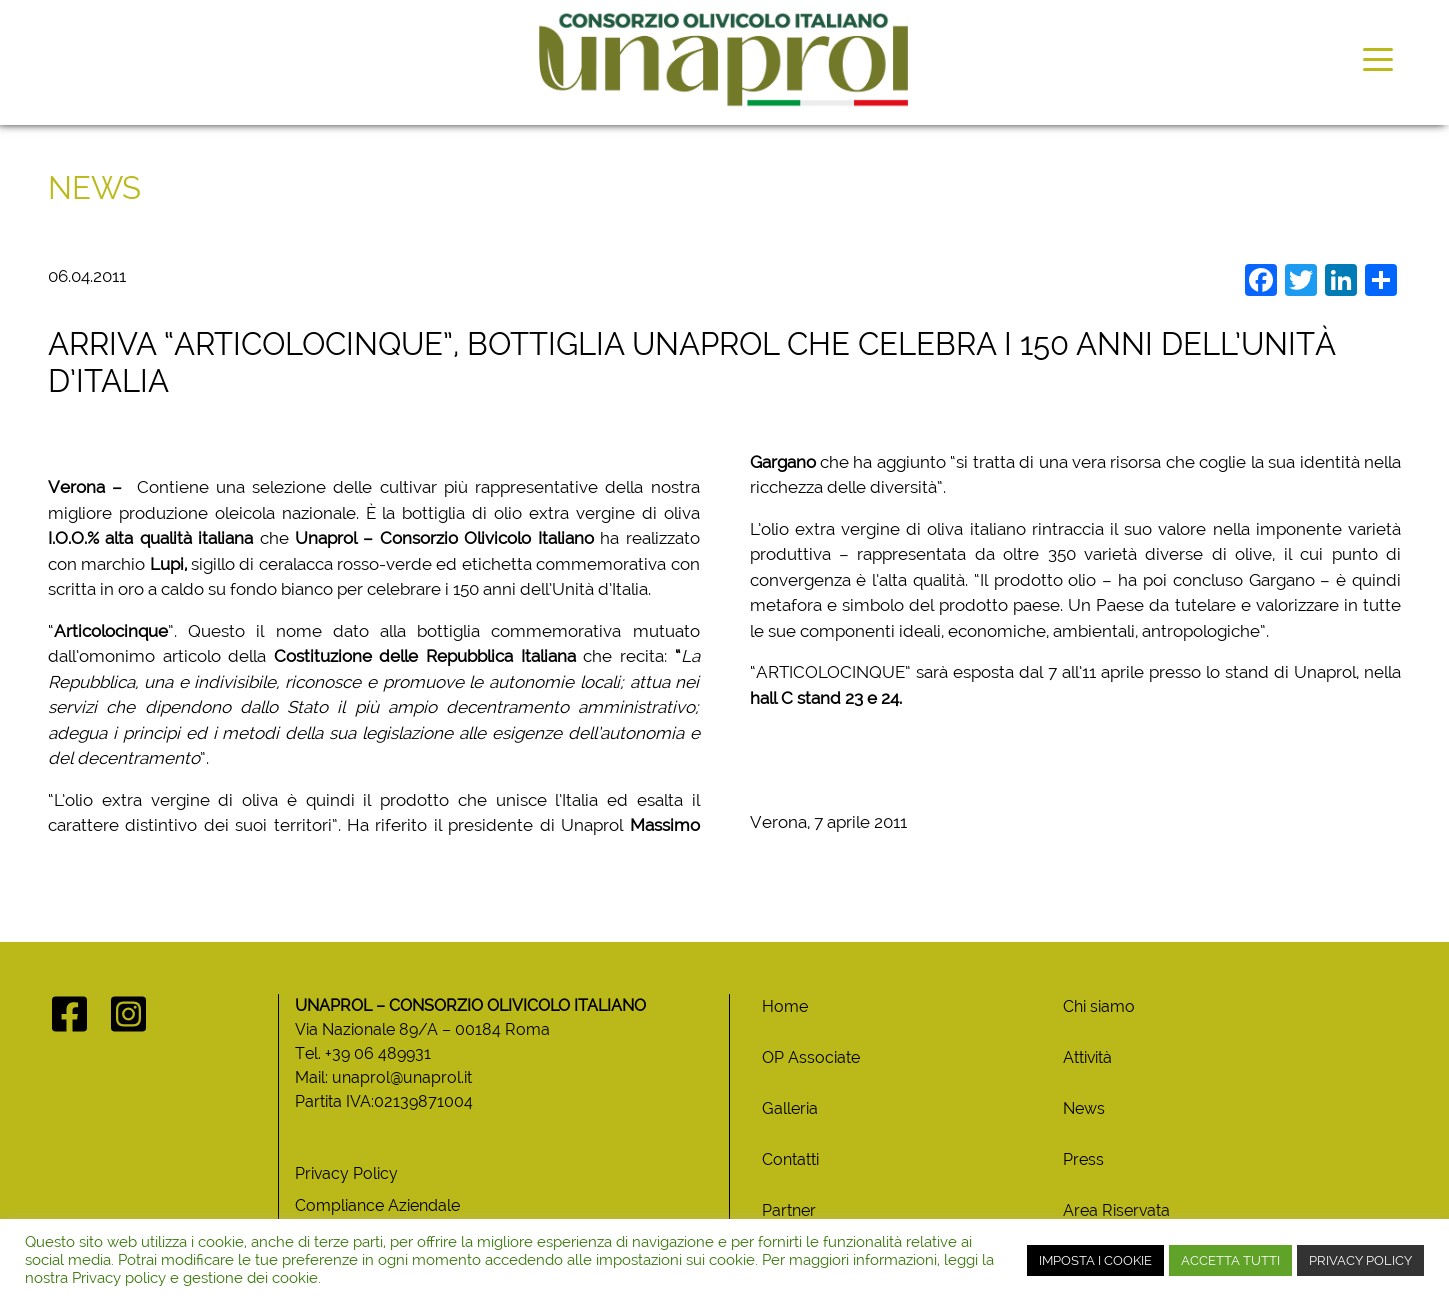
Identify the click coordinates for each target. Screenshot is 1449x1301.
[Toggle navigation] (1378, 58)
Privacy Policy (346, 1173)
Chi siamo (1099, 1006)
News (1084, 1108)
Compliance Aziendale (377, 1205)
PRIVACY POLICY (1360, 1260)
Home (785, 1006)
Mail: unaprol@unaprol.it (383, 1077)
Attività (1087, 1057)
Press (1083, 1159)
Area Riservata (1116, 1210)
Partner (789, 1210)
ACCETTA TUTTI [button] (1230, 1260)
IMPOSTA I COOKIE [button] (1095, 1260)
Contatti (790, 1159)
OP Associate (811, 1057)
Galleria (790, 1108)
